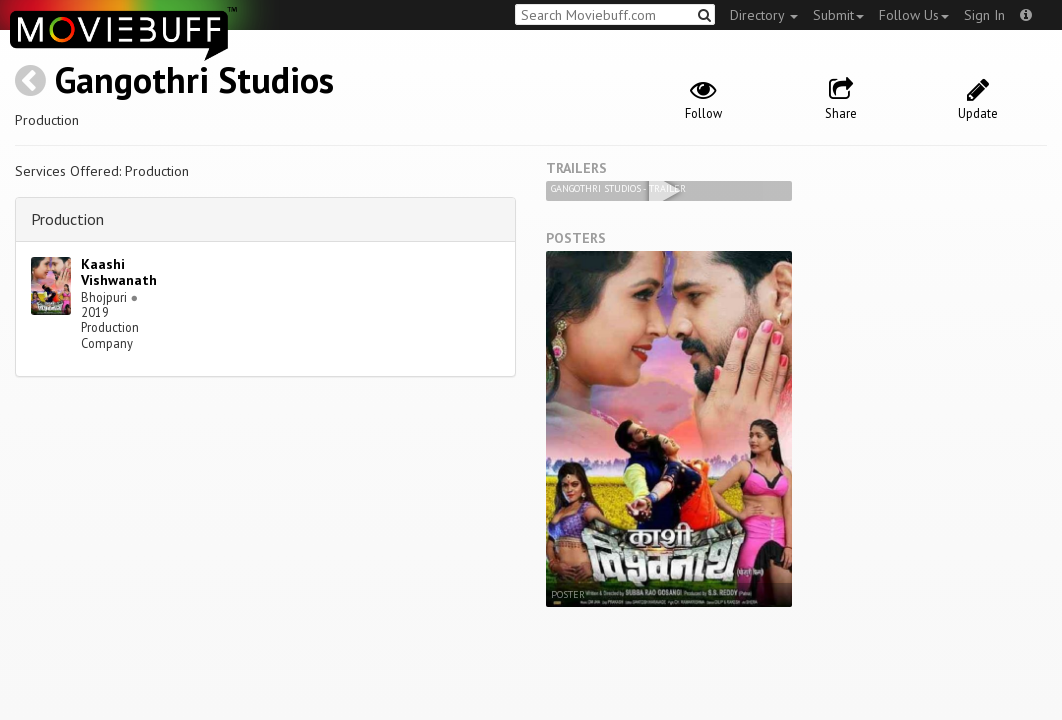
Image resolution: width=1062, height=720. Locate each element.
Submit (838, 15)
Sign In (984, 15)
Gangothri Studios (194, 79)
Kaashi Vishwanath (119, 272)
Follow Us (914, 15)
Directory (764, 15)
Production (67, 219)
